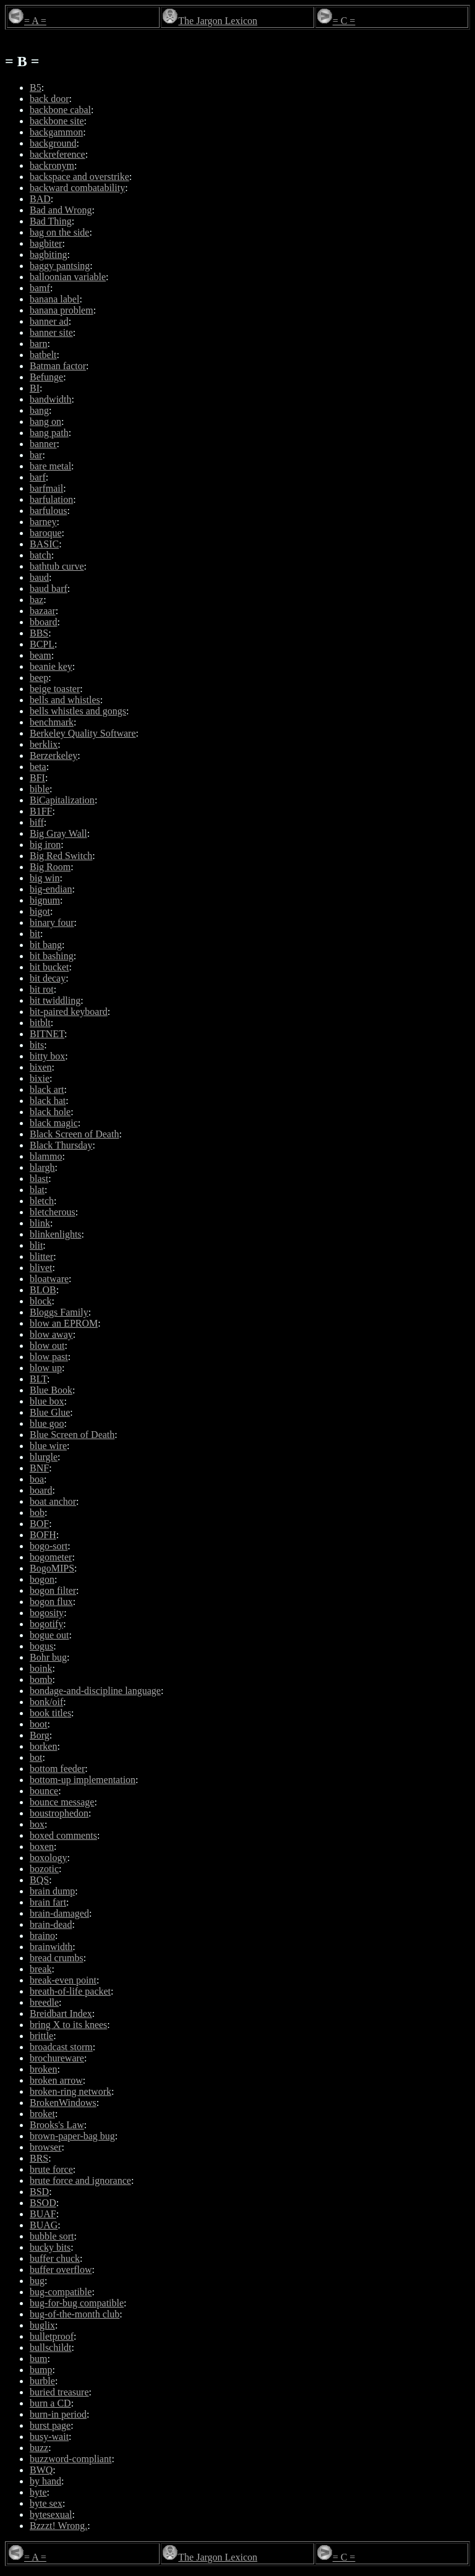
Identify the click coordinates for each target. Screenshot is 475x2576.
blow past (49, 1356)
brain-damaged (59, 1913)
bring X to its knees (68, 2024)
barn (38, 343)
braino (42, 1935)
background (53, 143)
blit (36, 1245)
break (41, 1969)
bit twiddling (55, 1000)
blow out (47, 1345)
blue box (47, 1401)
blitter (41, 1256)
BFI (37, 777)
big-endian (51, 889)
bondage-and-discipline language (95, 1690)
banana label (54, 299)
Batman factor (58, 366)
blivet (41, 1267)
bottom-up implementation (82, 1779)
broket (42, 2113)
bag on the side (59, 232)
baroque (46, 533)
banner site (51, 332)
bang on (45, 421)
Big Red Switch (61, 855)
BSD (39, 2191)
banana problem (61, 310)
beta (38, 766)
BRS (39, 2158)
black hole (50, 1111)
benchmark (52, 722)
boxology (48, 1857)
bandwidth (51, 399)
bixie (39, 1078)
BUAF (43, 2214)
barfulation (51, 499)
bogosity (47, 1612)
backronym (52, 165)
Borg (39, 1735)
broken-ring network (70, 2091)
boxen (42, 1846)
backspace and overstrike (79, 176)
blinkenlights (56, 1234)
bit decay (48, 978)
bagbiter (46, 243)
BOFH (43, 1535)
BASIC (44, 544)
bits (37, 1045)
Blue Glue (50, 1412)
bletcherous (52, 1212)
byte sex (46, 2503)
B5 (35, 87)
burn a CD (50, 2403)
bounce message (62, 1802)
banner (43, 444)
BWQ (41, 2470)
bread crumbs (56, 1958)
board (41, 1490)
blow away (51, 1334)
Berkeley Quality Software (83, 733)
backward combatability (77, 187)
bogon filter (53, 1590)
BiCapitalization (62, 800)
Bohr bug (48, 1657)
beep (39, 677)
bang (39, 410)
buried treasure (59, 2392)
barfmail (46, 488)
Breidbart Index (61, 2013)
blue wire (48, 1445)
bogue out (49, 1635)
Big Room (50, 867)
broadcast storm (61, 2047)
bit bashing (52, 956)
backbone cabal (60, 110)
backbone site (57, 121)
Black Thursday (61, 1145)
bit (35, 933)
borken (43, 1746)
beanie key (51, 666)
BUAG (44, 2225)
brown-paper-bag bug (72, 2136)
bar (36, 455)
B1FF (41, 811)
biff (37, 822)
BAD (40, 199)
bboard (43, 622)
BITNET (47, 1034)
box (37, 1824)
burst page (50, 2425)
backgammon (56, 132)
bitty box (47, 1056)
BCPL (42, 644)
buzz (39, 2447)
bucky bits (50, 2247)
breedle (44, 2002)
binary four (52, 922)
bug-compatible (61, 2292)
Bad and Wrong (61, 210)
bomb (41, 1679)
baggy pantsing (60, 265)
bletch (42, 1201)
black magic (54, 1123)
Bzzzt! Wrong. (58, 2525)
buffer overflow (61, 2269)
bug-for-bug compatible (77, 2303)
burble (42, 2381)
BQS (39, 1880)
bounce (44, 1791)
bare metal (50, 466)
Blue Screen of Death (72, 1434)
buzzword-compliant (70, 2459)
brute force (51, 2169)
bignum (45, 900)
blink (40, 1223)
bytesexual (51, 2514)
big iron (45, 844)
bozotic (44, 1869)
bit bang (46, 944)
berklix (44, 744)
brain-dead (51, 1924)
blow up (46, 1368)
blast (39, 1178)
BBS (39, 633)
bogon (42, 1579)
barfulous (48, 510)
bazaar (43, 610)
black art (47, 1089)
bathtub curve (57, 566)
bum (38, 2358)
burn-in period (58, 2414)
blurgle (44, 1457)
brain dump (52, 1891)
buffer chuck (55, 2258)
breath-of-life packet (70, 1991)
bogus (41, 1646)
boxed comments (63, 1835)
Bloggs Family (59, 1312)
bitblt (40, 1022)
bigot (40, 911)
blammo (46, 1156)
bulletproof (52, 2336)
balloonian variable (68, 277)
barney (43, 521)
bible (39, 789)
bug (37, 2280)
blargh (42, 1167)
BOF (39, 1523)
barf (38, 477)
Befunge (46, 377)
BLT (38, 1379)
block (41, 1301)
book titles (50, 1713)
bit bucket (49, 967)
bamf (40, 288)
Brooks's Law (57, 2125)
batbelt (43, 354)
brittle (41, 2035)
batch (40, 555)
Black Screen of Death (74, 1134)
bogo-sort (48, 1546)
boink (41, 1668)
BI (35, 388)
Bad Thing (51, 221)
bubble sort (52, 2236)
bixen (41, 1067)
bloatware (49, 1278)
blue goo (47, 1423)
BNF (39, 1468)
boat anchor (53, 1501)
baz (36, 599)
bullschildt (51, 2347)
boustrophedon (59, 1813)
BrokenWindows (63, 2102)
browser (46, 2147)
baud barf (48, 588)
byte (38, 2492)
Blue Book (51, 1390)
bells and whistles (65, 700)
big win (44, 878)
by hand (45, 2481)
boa (37, 1479)
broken (43, 2069)
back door (49, 98)
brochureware (57, 2058)
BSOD (43, 2202)
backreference (57, 154)
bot (36, 1757)
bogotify (46, 1624)
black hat (48, 1100)
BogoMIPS (52, 1568)
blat (37, 1189)
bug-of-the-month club (74, 2314)
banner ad (49, 321)
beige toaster (55, 688)
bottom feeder (57, 1768)
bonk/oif (46, 1702)
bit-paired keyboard (69, 1011)
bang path (49, 432)
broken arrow (56, 2080)
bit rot (42, 989)
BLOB (43, 1290)
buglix (42, 2325)
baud (39, 577)
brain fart (48, 1902)
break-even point (63, 1980)
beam (40, 655)
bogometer (51, 1557)
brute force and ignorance (80, 2180)
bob (37, 1512)
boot (38, 1724)
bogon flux (51, 1601)
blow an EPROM (64, 1323)
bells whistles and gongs (78, 711)
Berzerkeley (53, 755)
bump (41, 2369)
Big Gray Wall (58, 833)
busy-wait (49, 2436)
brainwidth (51, 1946)
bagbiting (48, 254)
